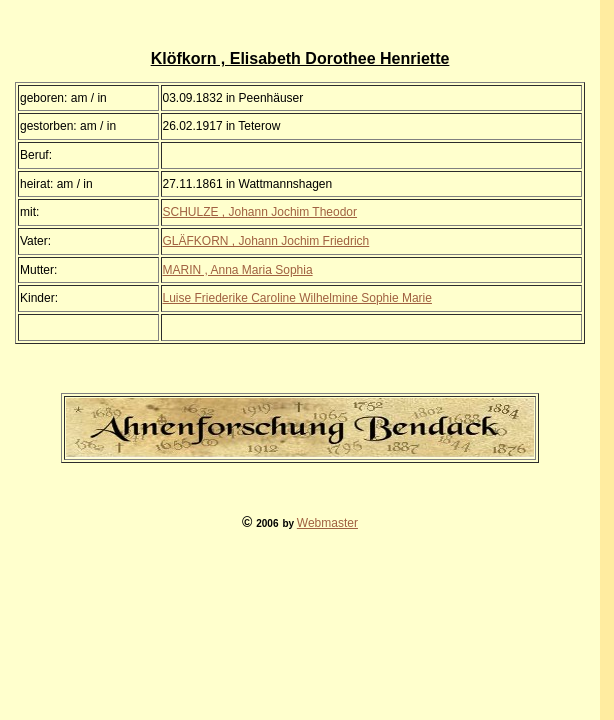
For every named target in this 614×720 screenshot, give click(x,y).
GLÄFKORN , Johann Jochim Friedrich (266, 241)
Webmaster (327, 523)
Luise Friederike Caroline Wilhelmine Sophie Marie (297, 298)
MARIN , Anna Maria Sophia (238, 270)
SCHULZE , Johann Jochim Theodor (260, 212)
